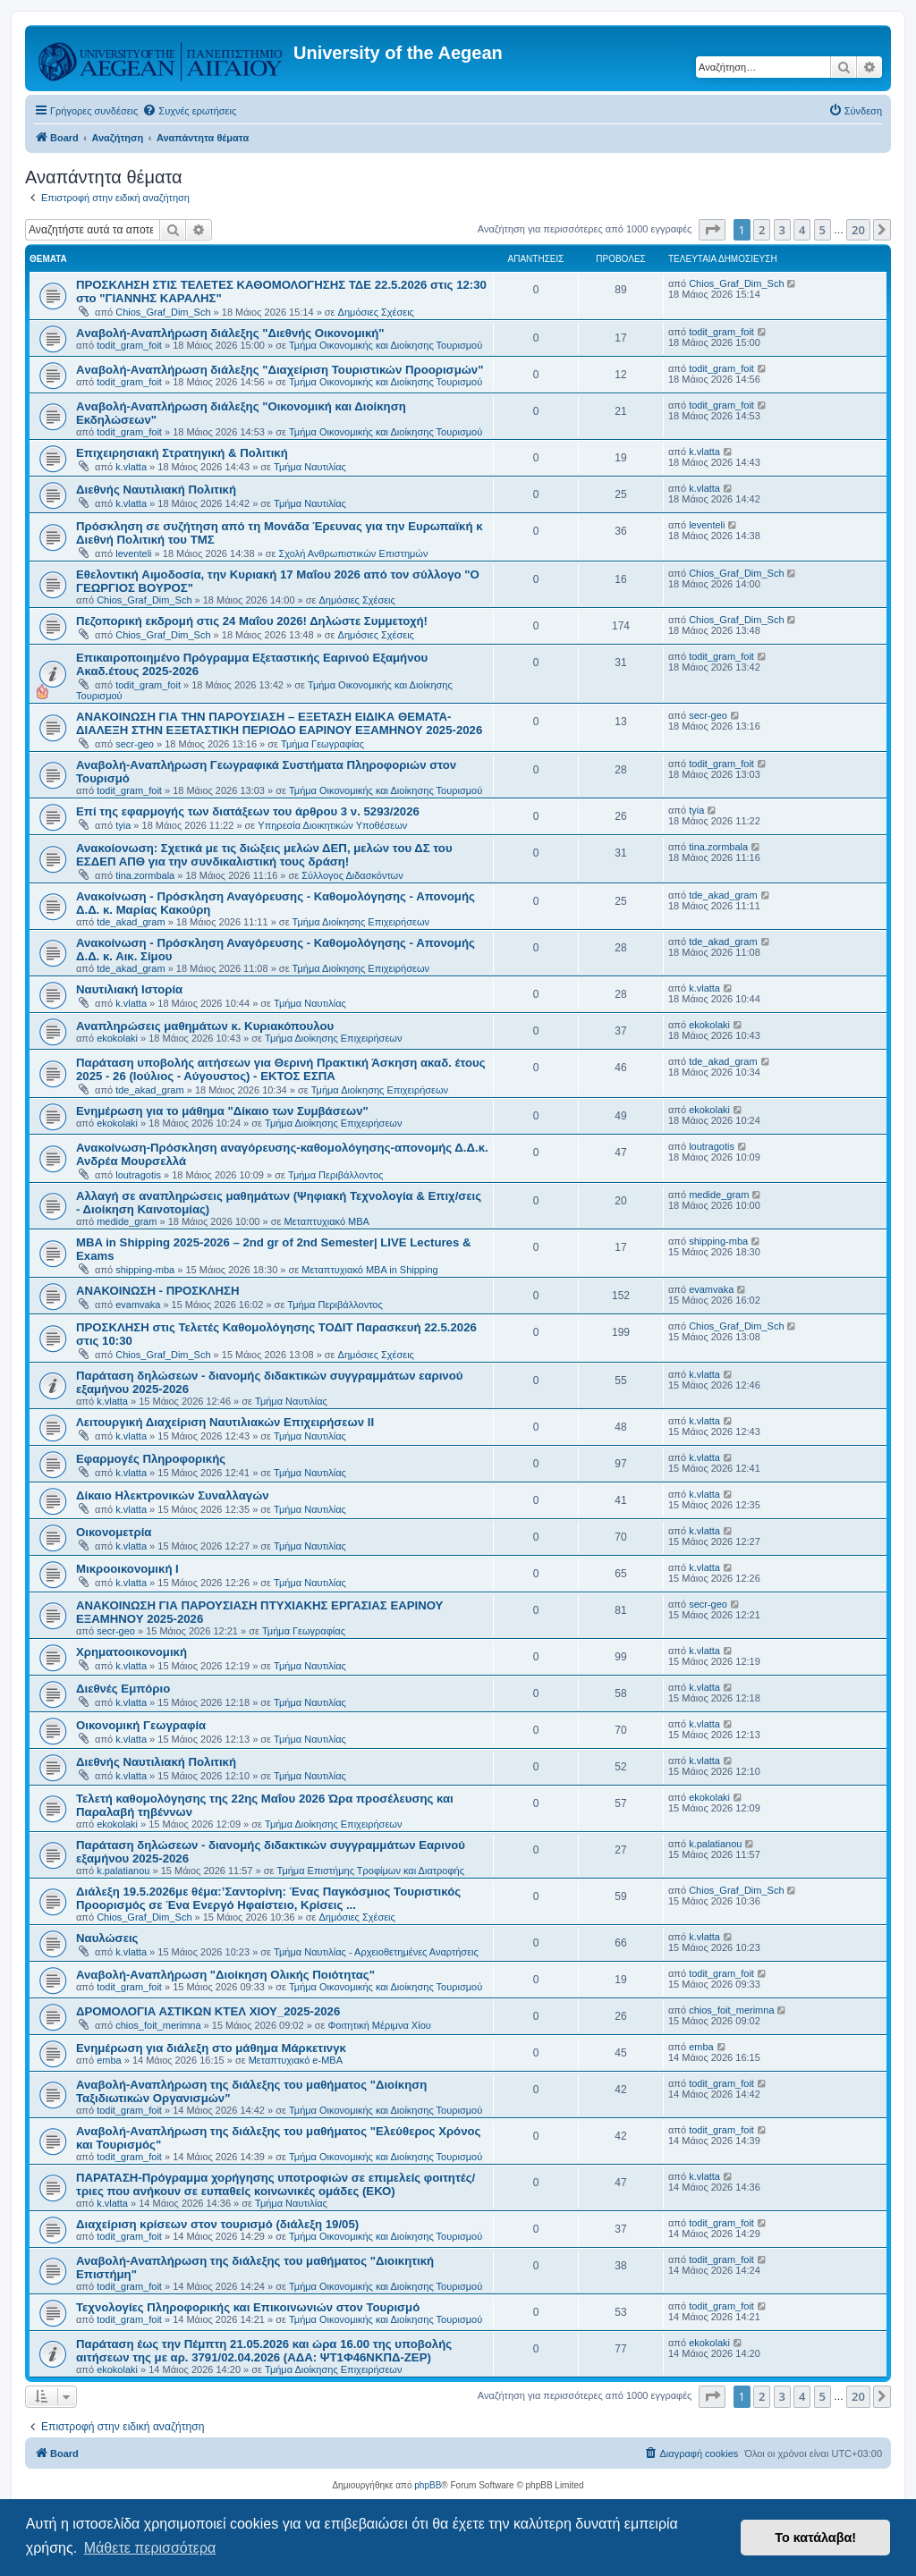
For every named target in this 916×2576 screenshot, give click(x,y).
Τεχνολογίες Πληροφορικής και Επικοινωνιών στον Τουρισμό (248, 2307)
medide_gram (127, 1221)
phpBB (427, 2485)
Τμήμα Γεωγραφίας (322, 744)
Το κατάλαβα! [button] (815, 2537)
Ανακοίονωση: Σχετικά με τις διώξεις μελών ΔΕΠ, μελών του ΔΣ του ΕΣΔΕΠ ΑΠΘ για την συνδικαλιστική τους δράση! (264, 854)
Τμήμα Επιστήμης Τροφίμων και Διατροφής (370, 1870)
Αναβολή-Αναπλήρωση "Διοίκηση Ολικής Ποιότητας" (225, 1974)
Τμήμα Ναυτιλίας (310, 466)
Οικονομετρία (113, 1532)
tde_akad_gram (131, 921)
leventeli (133, 553)
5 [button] (822, 230)
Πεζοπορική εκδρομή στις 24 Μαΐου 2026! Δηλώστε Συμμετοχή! (252, 621)
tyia (123, 825)
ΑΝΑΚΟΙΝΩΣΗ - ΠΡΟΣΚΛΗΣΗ (157, 1290)
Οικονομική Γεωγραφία (141, 1725)
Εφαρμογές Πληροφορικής (150, 1458)
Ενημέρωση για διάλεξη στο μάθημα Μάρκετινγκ (211, 2048)
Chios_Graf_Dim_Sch (162, 312)
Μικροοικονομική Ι (127, 1568)
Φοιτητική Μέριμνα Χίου (379, 2025)
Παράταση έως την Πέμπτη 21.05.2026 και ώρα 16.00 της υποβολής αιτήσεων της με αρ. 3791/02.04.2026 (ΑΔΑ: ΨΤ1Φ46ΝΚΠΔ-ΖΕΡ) (264, 2350)
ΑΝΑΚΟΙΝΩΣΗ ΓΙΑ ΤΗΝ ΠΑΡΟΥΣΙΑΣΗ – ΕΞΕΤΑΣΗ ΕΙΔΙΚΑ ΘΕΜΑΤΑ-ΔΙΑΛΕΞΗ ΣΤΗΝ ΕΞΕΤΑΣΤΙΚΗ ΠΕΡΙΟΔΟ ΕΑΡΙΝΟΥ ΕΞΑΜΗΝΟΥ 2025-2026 (279, 723)
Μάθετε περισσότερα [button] (150, 2547)
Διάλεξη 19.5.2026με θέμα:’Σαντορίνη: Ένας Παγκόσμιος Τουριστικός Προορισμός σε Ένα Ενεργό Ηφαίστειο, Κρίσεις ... (268, 1898)
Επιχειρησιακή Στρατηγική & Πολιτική (182, 453)
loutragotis (138, 1175)
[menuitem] (189, 111)
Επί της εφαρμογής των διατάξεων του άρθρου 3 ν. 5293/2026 (248, 811)
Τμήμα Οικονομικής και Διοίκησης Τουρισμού (385, 345)
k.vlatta (131, 466)
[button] (712, 230)
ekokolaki (117, 1038)
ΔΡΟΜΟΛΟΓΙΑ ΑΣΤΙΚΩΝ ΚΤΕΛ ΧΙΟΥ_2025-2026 (208, 2011)
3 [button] (782, 230)
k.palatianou (123, 1870)
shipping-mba (144, 1269)
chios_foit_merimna (157, 2025)
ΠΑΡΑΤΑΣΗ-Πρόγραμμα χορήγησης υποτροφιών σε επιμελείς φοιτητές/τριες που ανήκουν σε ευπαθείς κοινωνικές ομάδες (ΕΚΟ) (275, 2184)
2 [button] (762, 230)
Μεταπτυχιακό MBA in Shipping (369, 1269)
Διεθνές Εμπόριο (123, 1688)
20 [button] (858, 230)
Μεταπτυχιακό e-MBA (296, 2060)
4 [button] (802, 230)
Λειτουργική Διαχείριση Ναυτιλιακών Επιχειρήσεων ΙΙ (225, 1422)
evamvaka (137, 1304)
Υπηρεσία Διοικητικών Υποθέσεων (332, 825)
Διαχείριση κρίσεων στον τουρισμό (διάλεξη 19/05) (217, 2224)
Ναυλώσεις (107, 1938)
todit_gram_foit (129, 345)
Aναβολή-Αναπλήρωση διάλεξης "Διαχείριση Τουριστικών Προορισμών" (279, 369)
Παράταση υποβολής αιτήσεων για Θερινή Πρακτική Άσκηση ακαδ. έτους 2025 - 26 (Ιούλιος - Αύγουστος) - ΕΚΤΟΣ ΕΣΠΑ (281, 1069)
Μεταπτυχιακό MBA (326, 1221)
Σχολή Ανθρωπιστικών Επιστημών (353, 553)
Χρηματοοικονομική (131, 1652)
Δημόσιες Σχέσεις (376, 312)
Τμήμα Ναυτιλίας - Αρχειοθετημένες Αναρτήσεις (376, 1952)
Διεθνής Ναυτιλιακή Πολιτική (156, 489)
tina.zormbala (144, 875)
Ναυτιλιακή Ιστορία (129, 989)
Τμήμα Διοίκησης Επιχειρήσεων (361, 921)
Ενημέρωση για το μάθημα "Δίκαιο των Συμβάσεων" (222, 1111)
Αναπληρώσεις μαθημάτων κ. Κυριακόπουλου (205, 1026)
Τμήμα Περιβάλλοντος (335, 1175)
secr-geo (134, 744)
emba (109, 2060)
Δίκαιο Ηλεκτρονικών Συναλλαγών (172, 1495)
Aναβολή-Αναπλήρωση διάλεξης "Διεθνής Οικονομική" (230, 333)
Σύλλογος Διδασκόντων (352, 875)
